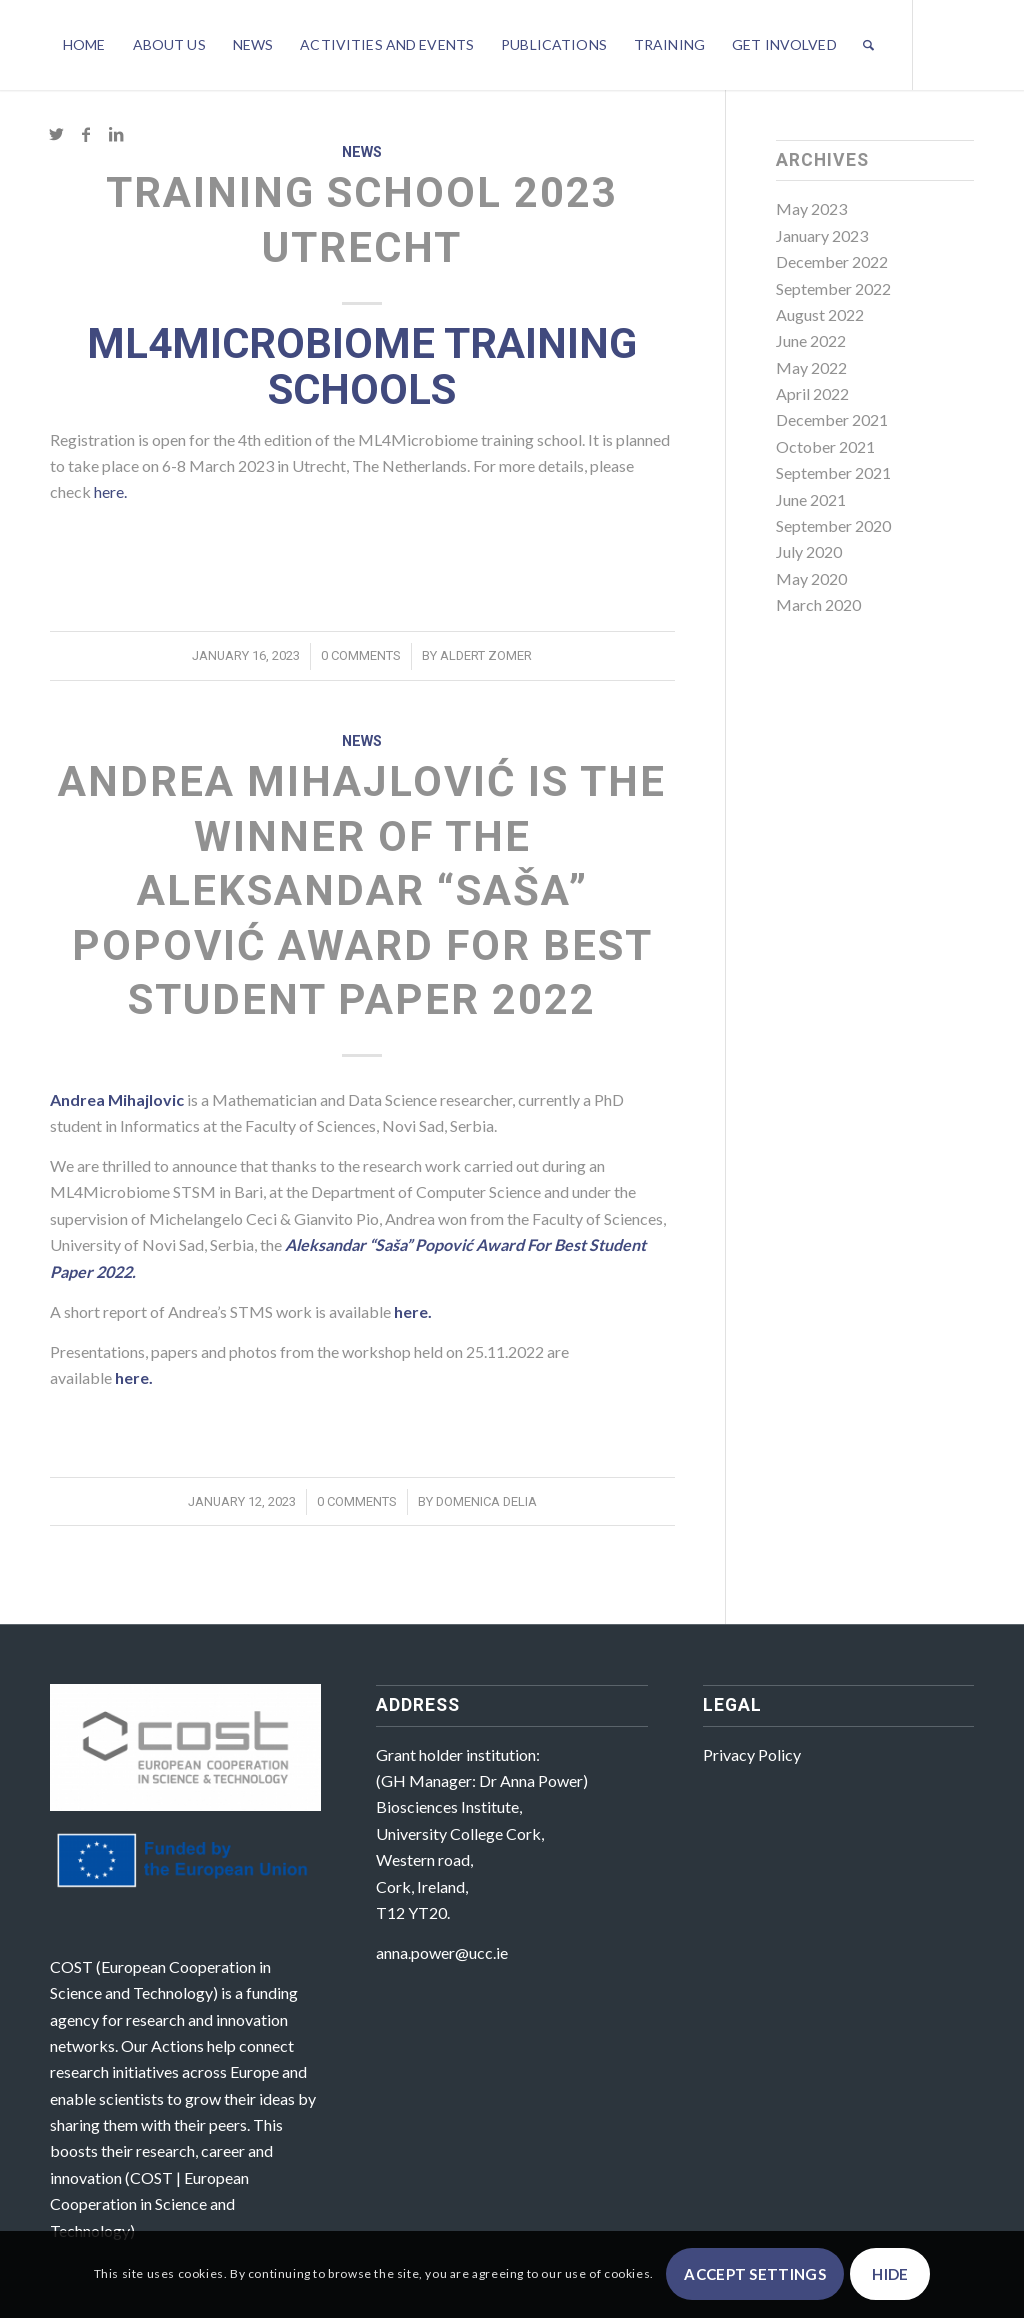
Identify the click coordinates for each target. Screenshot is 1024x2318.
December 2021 (832, 419)
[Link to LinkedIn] (116, 134)
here (132, 1377)
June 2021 (811, 499)
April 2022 (812, 393)
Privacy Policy (752, 1754)
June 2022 (811, 340)
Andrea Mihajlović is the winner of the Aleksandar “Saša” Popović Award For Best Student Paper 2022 (362, 890)
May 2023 (811, 208)
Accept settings (755, 2274)
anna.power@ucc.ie (442, 1952)
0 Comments (361, 655)
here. (110, 491)
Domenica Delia (486, 1501)
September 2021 (833, 472)
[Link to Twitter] (56, 134)
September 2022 (833, 288)
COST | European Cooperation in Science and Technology (149, 2204)
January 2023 (822, 235)
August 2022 (820, 314)
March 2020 (818, 604)
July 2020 (809, 551)
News (362, 152)
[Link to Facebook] (86, 134)
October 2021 (825, 446)
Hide (890, 2274)
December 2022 (832, 261)
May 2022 (811, 367)
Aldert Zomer (486, 655)
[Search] (868, 45)
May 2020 (811, 578)
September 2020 (833, 525)
